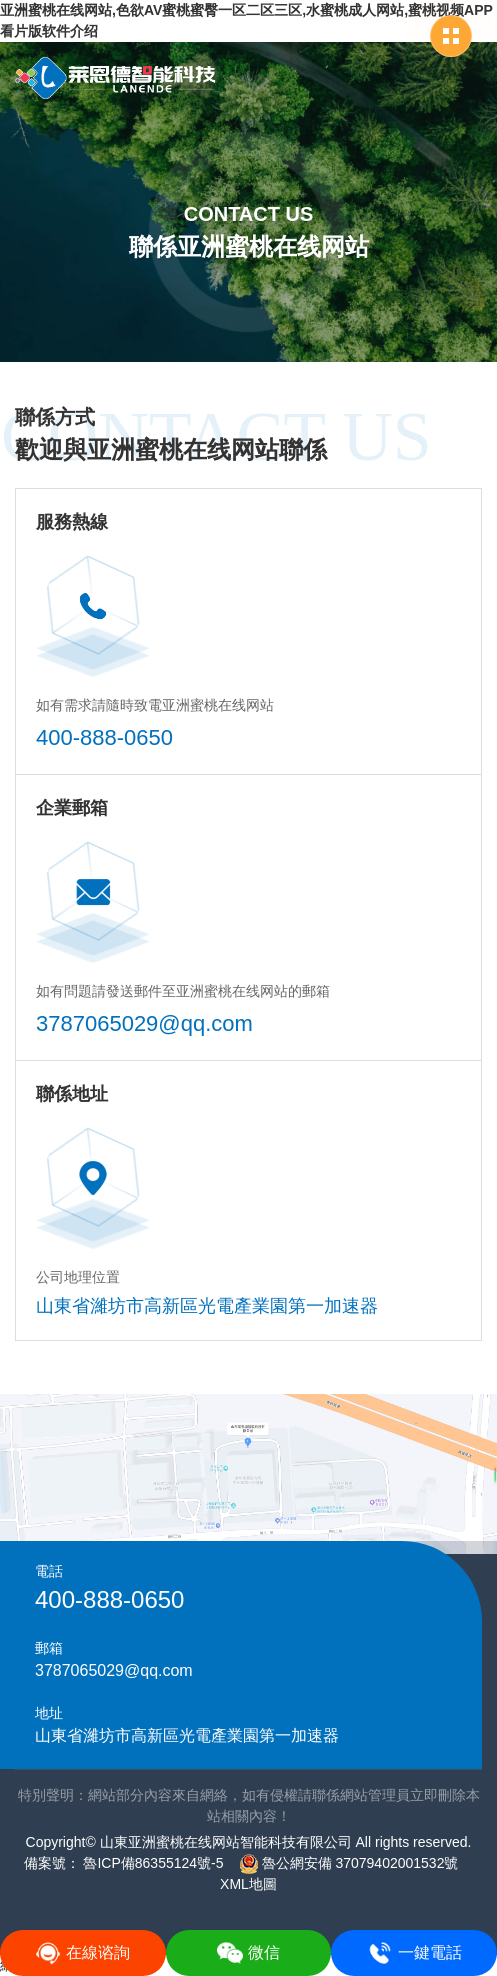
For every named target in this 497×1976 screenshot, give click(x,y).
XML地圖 (248, 1884)
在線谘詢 (82, 1953)
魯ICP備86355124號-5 (152, 1863)
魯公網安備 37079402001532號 (349, 1863)
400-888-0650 (104, 737)
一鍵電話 (414, 1953)
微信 (248, 1953)
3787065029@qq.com (144, 1023)
